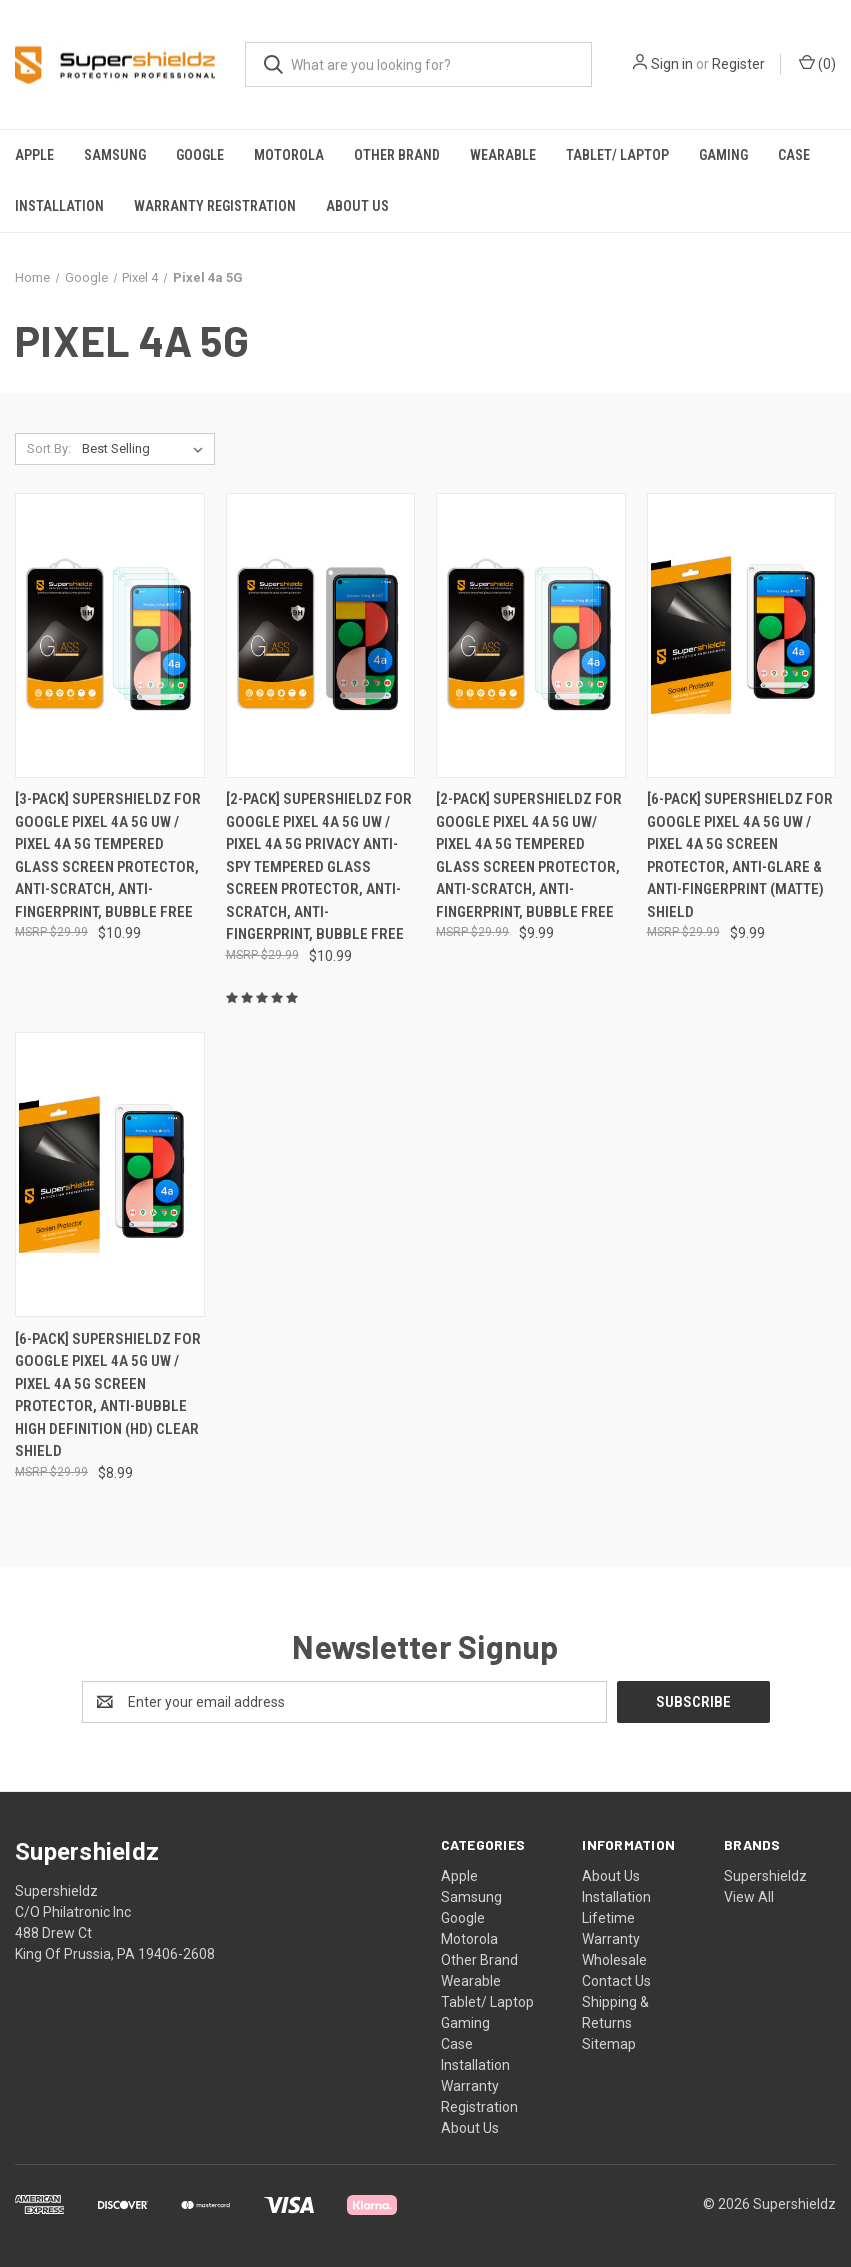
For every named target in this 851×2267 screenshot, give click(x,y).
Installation (59, 206)
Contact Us (616, 1981)
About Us (357, 206)
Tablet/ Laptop (617, 155)
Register (738, 64)
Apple (34, 155)
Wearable (503, 155)
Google (200, 155)
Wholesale (614, 1960)
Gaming (723, 155)
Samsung (115, 155)
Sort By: (49, 448)
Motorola (289, 155)
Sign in (672, 64)
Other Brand (397, 155)
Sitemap (609, 2044)
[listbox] (146, 449)
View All (749, 1897)
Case (794, 155)
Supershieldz (765, 1876)
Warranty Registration (215, 206)
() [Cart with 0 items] (817, 63)
